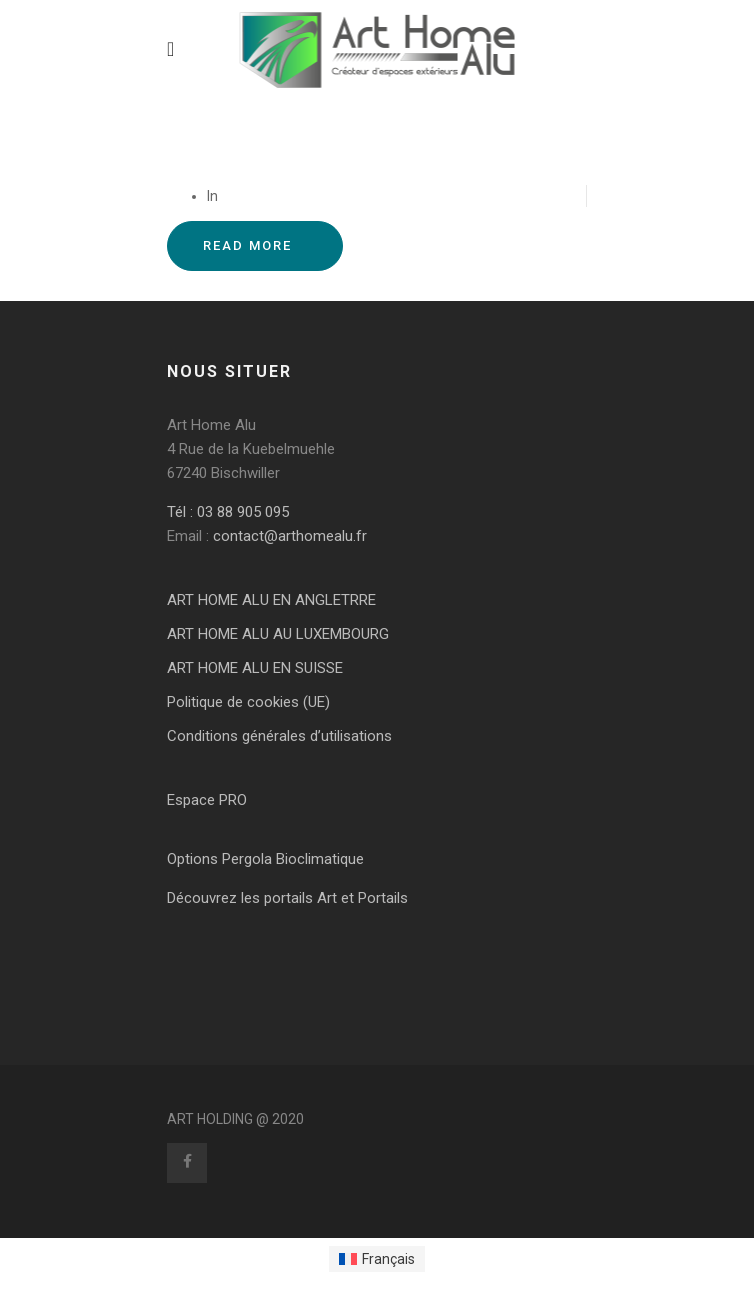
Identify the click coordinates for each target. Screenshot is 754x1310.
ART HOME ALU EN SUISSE (255, 668)
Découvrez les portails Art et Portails (287, 898)
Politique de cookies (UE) (248, 702)
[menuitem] (377, 1259)
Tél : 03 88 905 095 (228, 512)
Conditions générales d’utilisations (279, 736)
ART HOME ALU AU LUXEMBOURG (278, 634)
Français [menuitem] (388, 1259)
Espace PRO (207, 800)
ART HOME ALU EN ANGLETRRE (271, 600)
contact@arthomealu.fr (288, 536)
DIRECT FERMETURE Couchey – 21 (308, 156)
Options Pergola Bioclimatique (265, 859)
